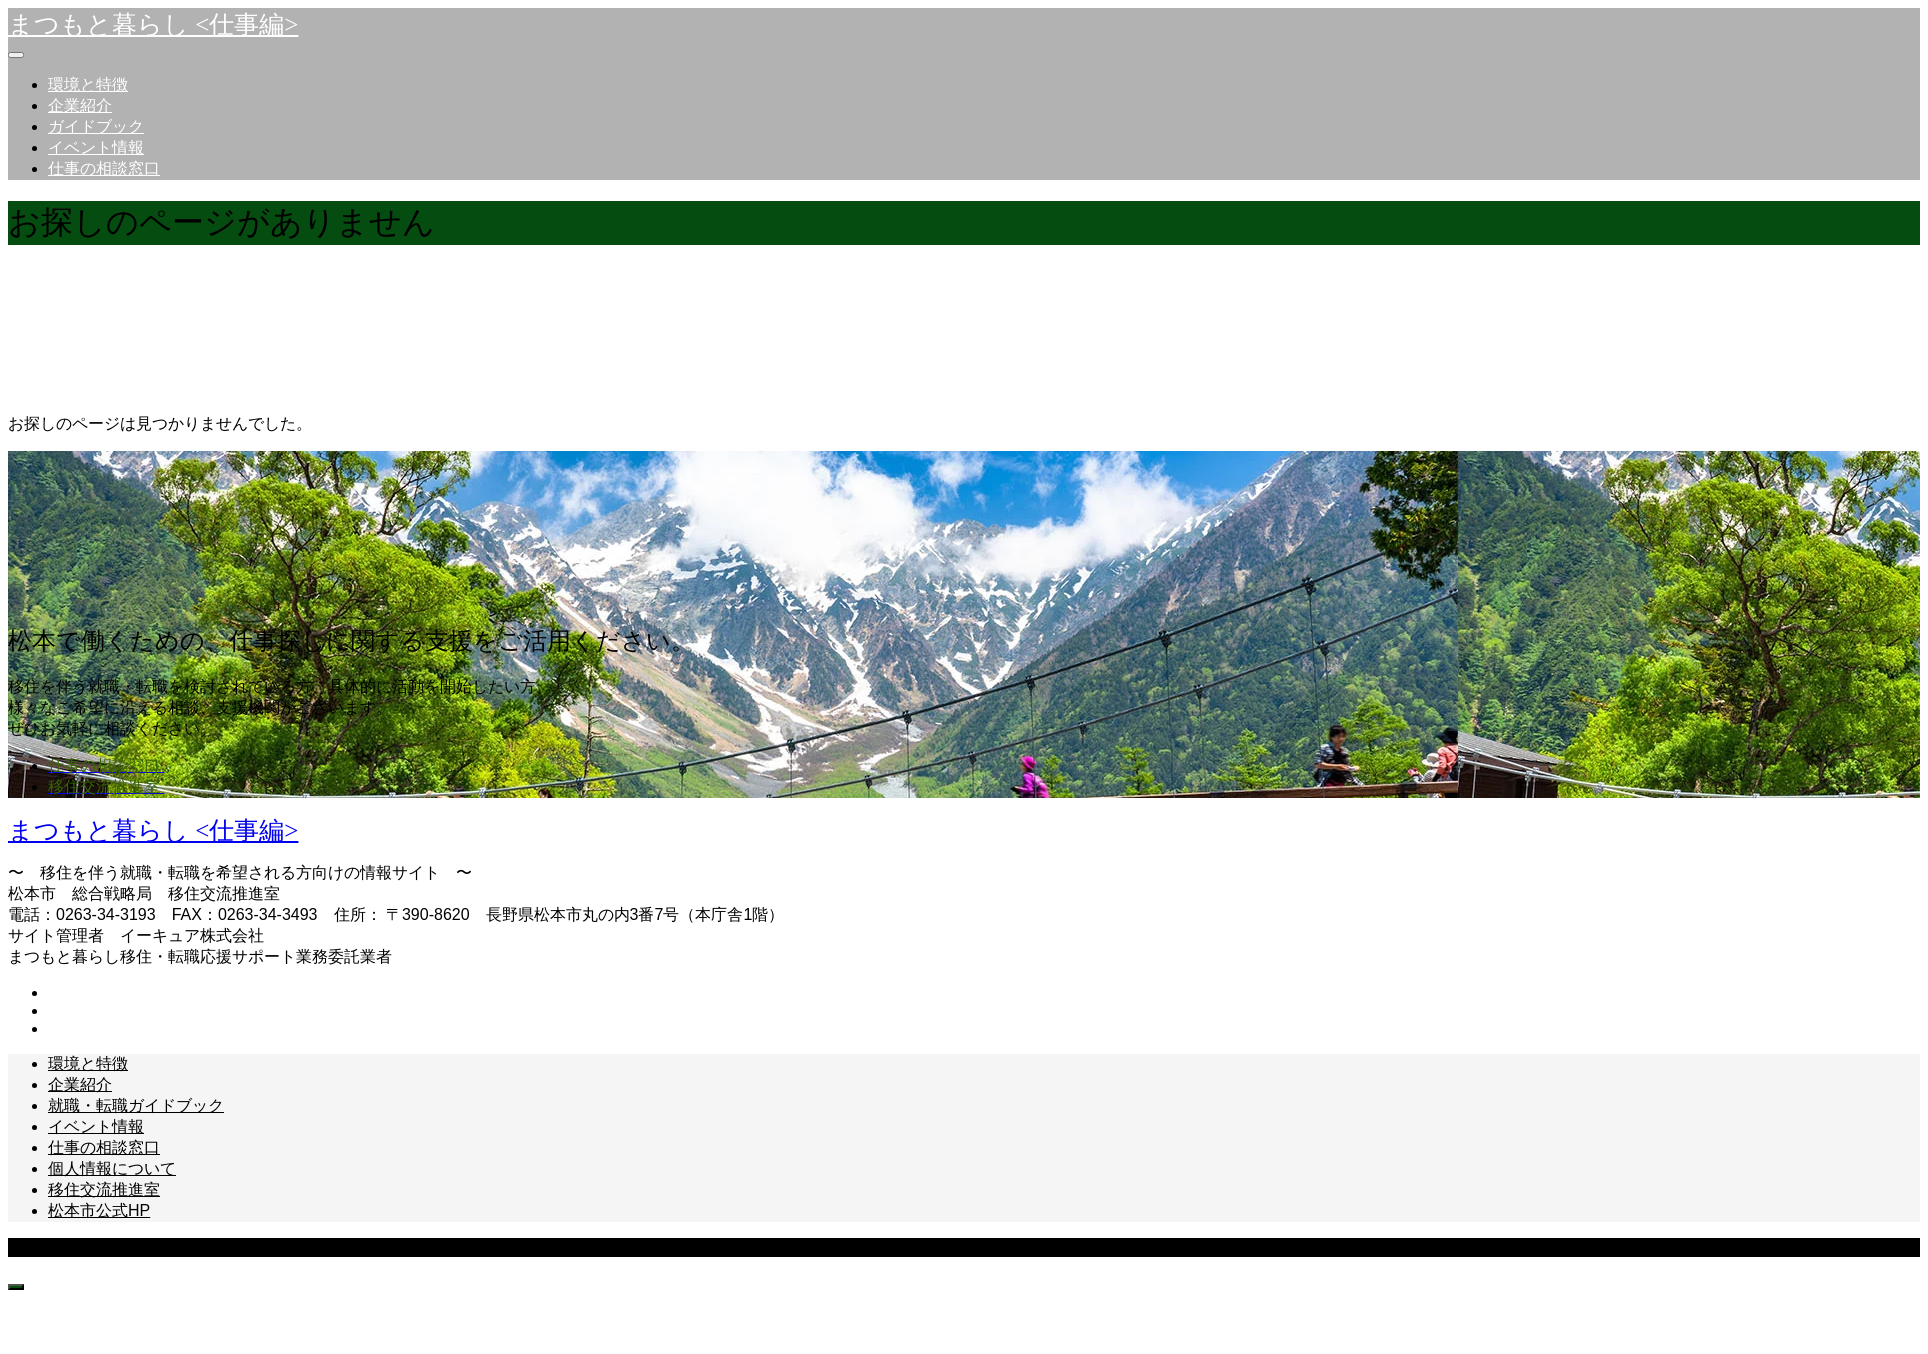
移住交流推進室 (104, 1189)
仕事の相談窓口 (104, 168)
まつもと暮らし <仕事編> (153, 24)
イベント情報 (96, 147)
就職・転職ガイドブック (136, 1105)
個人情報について (112, 1168)
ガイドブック (96, 126)
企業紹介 (80, 105)
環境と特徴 (88, 84)
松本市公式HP (99, 1210)
